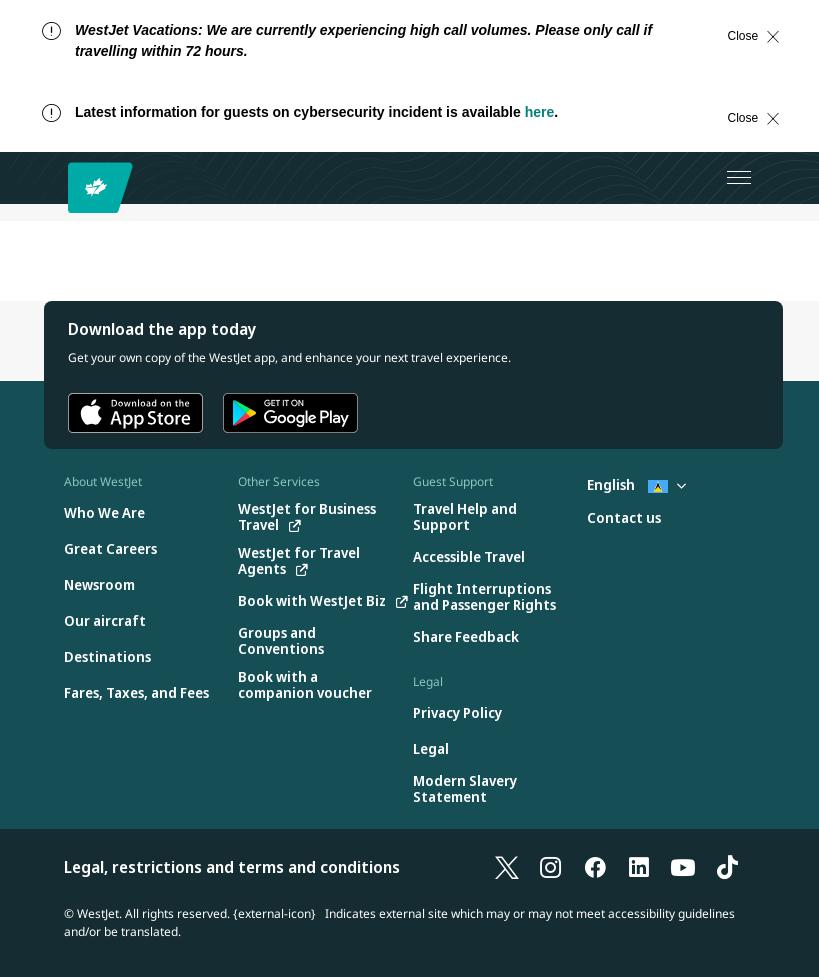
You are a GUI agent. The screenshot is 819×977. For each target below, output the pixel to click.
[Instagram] (551, 867)
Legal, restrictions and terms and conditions (232, 867)
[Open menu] (739, 178)
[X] (507, 867)
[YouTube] (683, 867)
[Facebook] (595, 867)
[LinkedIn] (639, 867)
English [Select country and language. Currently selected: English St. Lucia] (636, 484)
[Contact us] (624, 518)
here (540, 112)
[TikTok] (727, 867)
